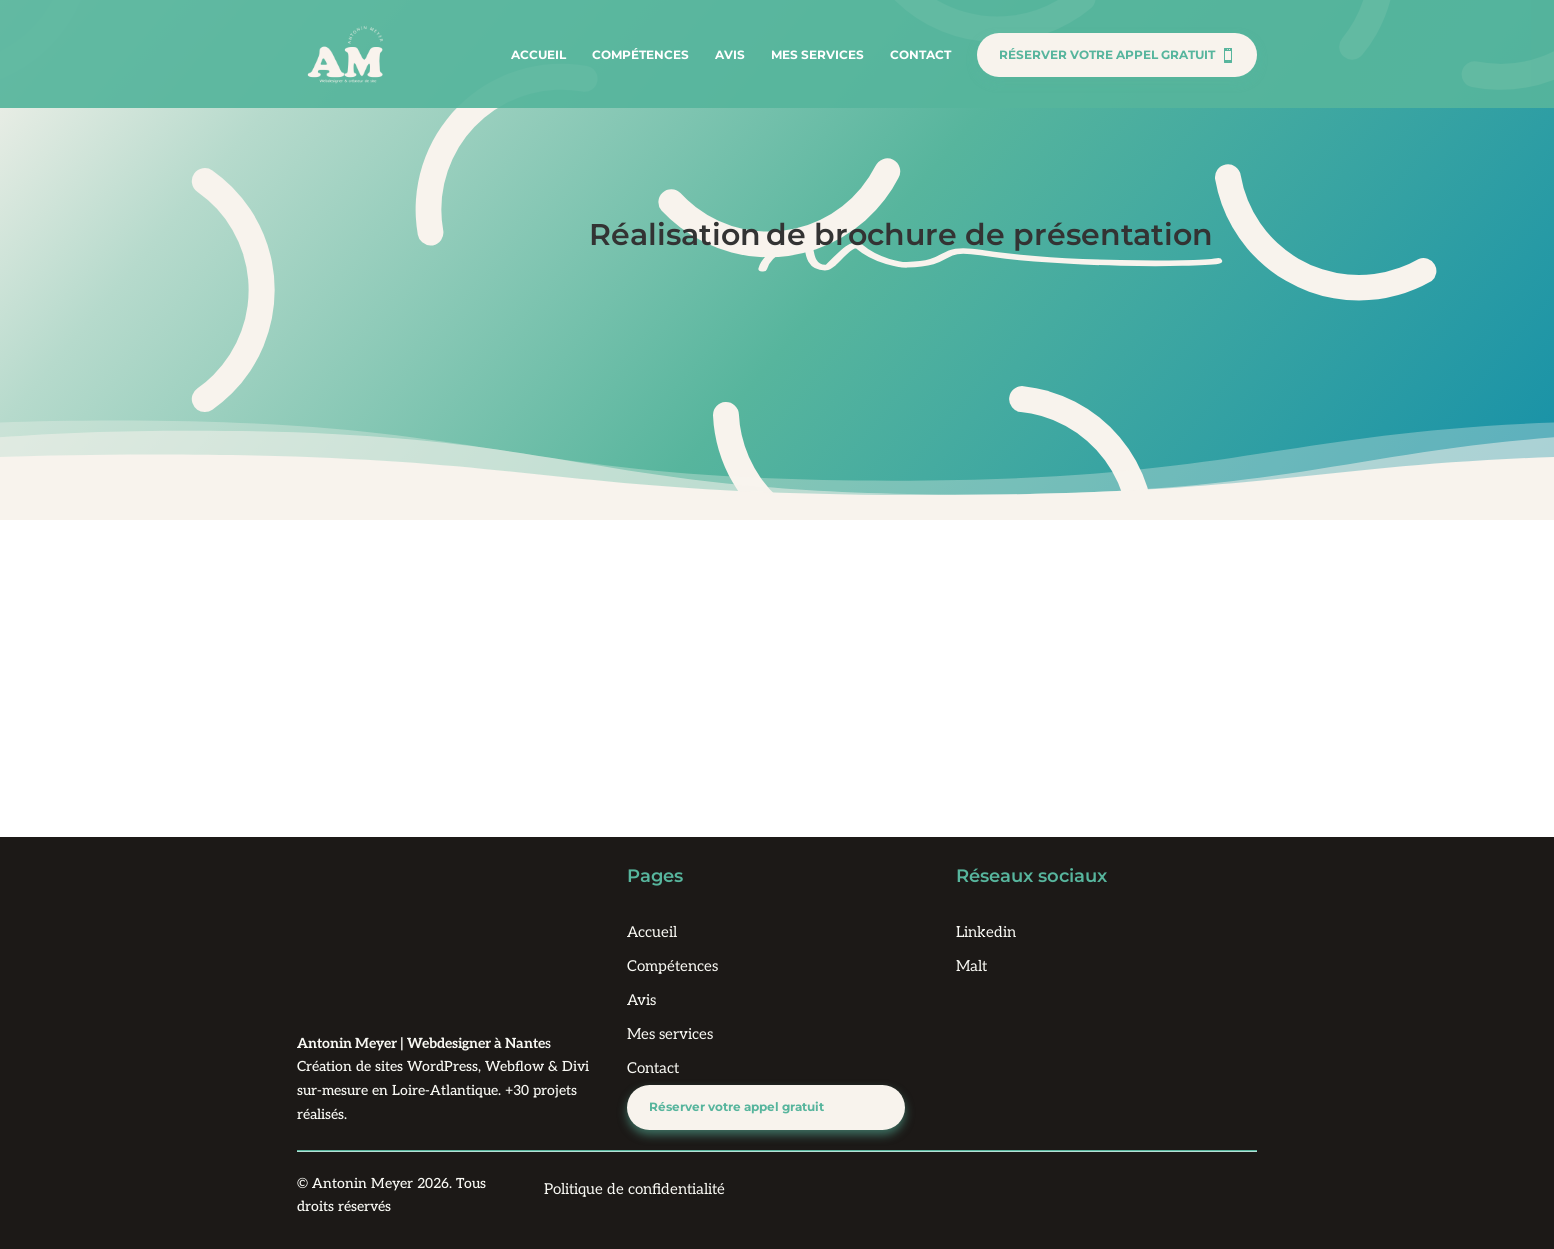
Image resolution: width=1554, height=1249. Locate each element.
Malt (971, 966)
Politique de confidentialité (634, 1189)
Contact (920, 54)
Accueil (538, 54)
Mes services (817, 54)
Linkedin (986, 932)
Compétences (640, 54)
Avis (730, 54)
